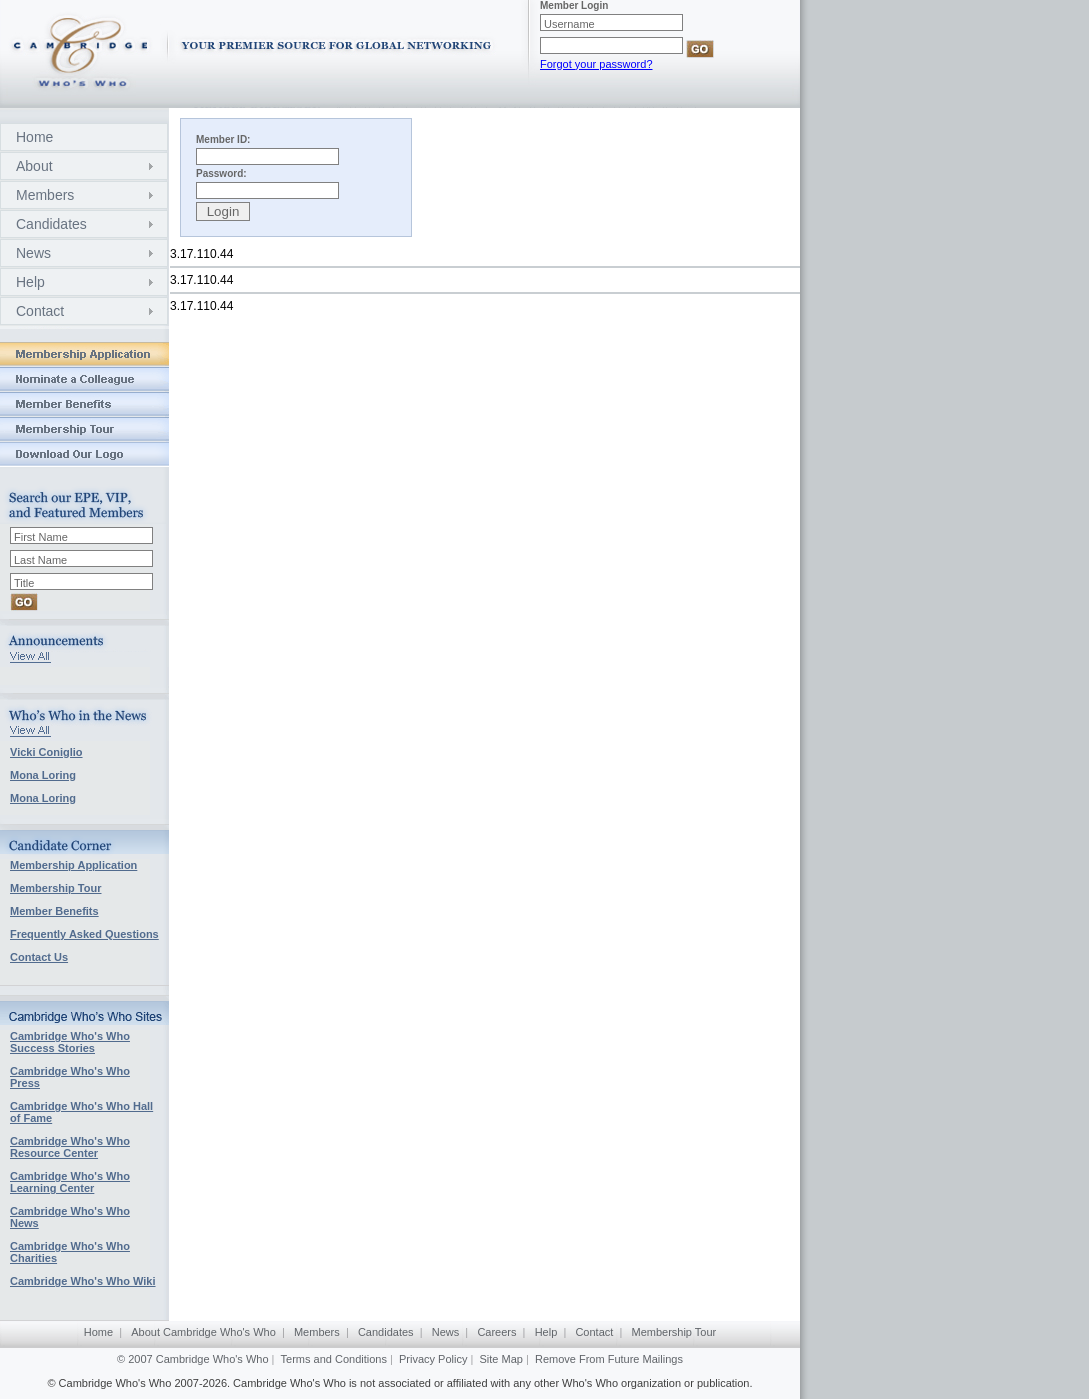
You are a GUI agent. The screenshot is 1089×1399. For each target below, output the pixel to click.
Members (45, 195)
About (34, 166)
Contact (40, 311)
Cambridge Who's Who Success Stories (70, 1042)
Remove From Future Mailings (609, 1359)
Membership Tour (55, 888)
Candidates (51, 224)
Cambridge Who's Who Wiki (83, 1281)
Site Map (501, 1359)
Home (34, 137)
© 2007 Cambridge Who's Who (192, 1359)
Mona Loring (43, 775)
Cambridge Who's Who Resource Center (70, 1147)
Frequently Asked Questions (84, 934)
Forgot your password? (596, 64)
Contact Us (39, 957)
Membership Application (73, 865)
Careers (496, 1332)
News (33, 253)
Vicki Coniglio (46, 752)
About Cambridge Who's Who (203, 1332)
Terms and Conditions (334, 1359)
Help (30, 282)
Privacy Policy (433, 1359)
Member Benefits (54, 911)
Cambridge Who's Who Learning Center (70, 1182)
